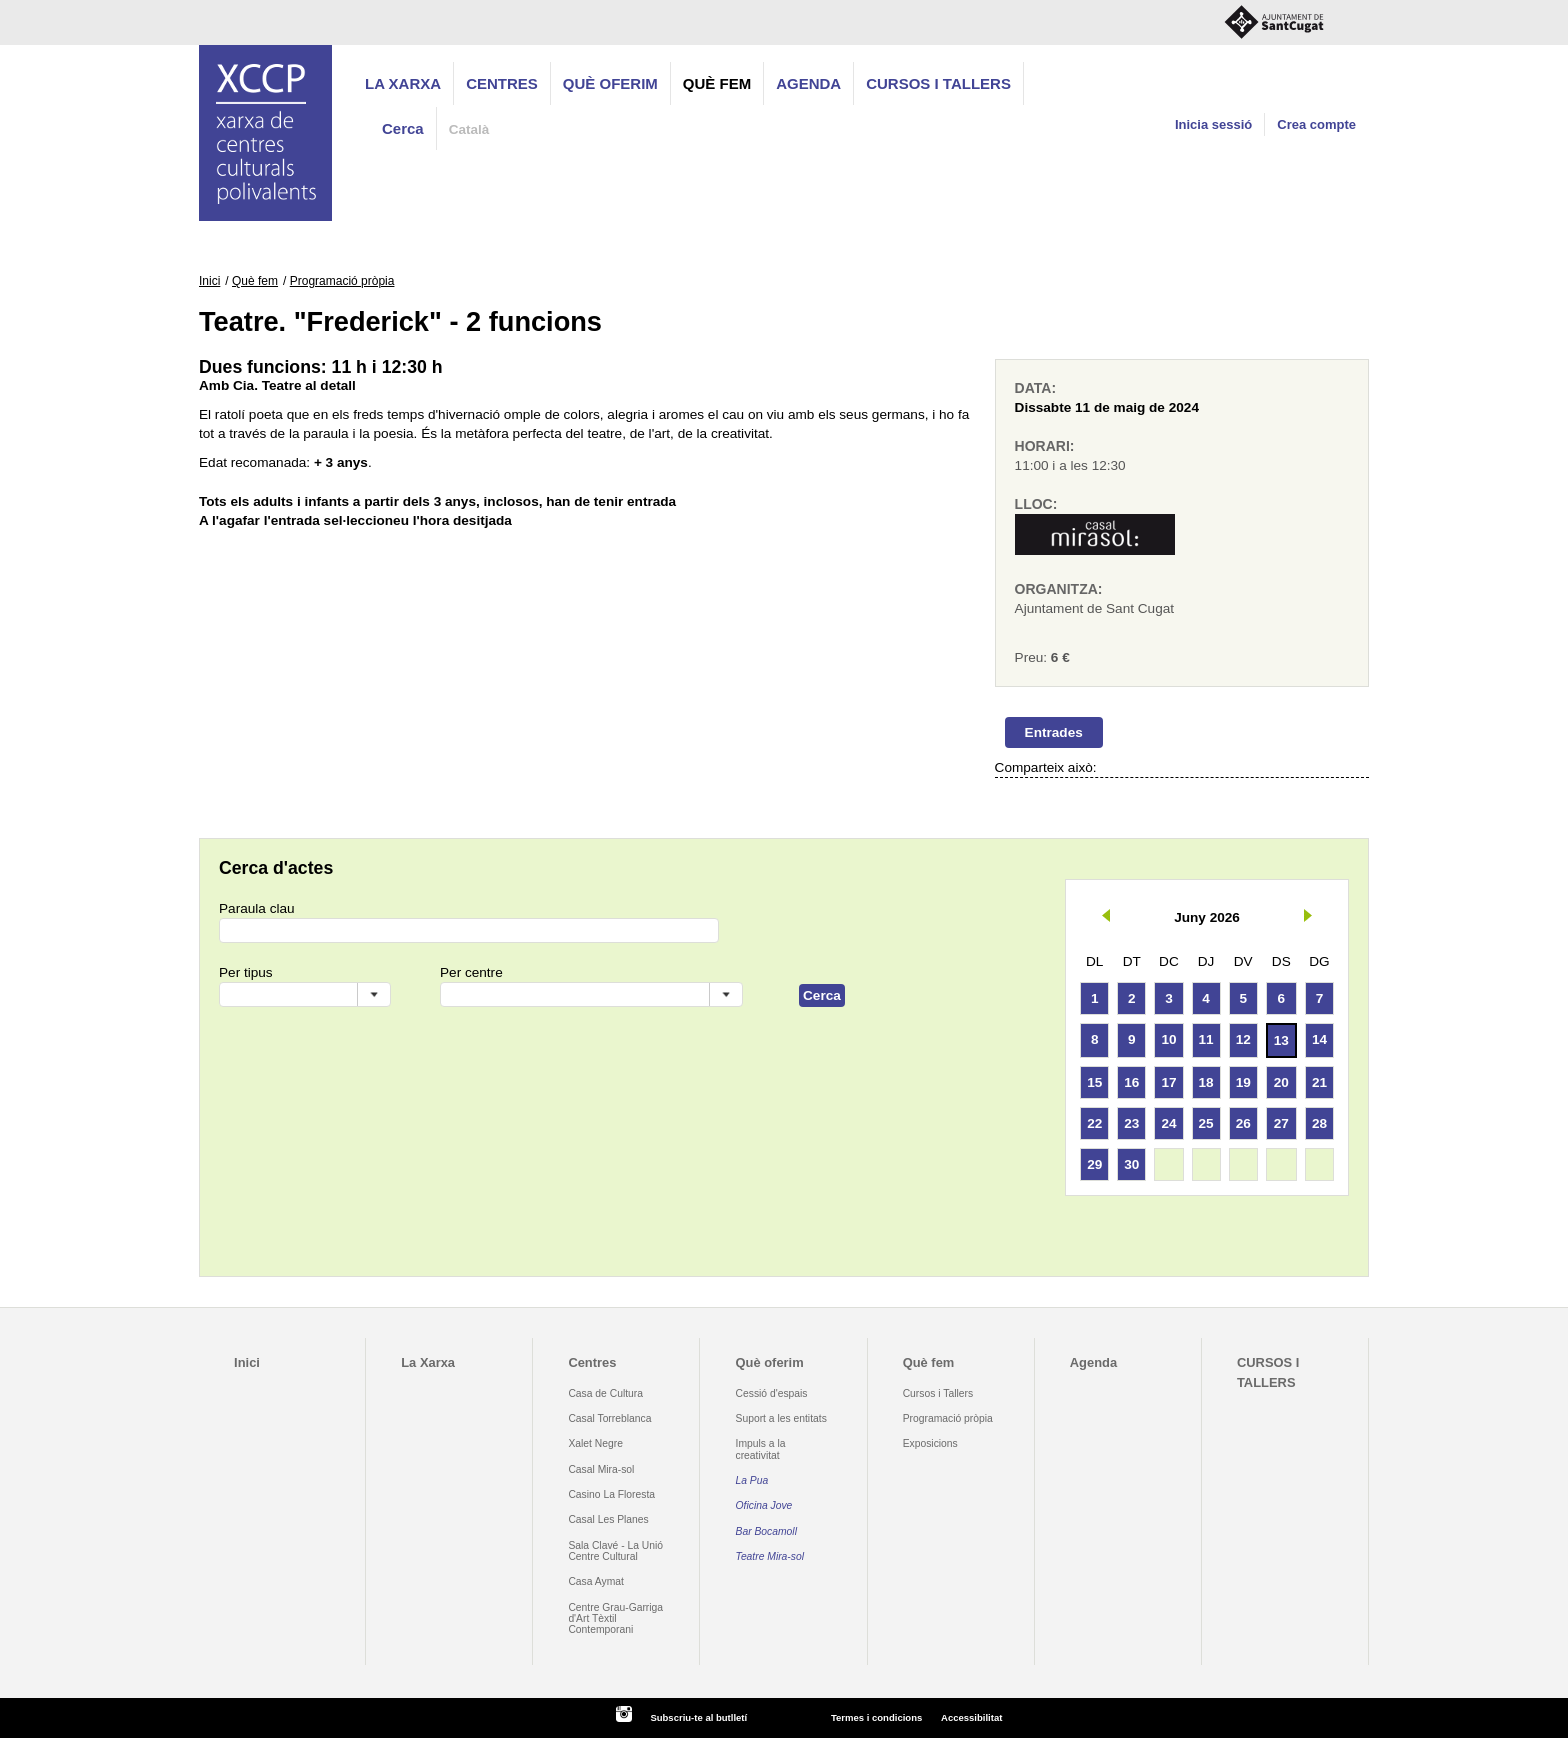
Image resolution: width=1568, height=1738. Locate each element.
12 (1243, 1039)
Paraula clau (257, 908)
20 (1281, 1082)
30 (1131, 1164)
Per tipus (246, 972)
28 (1319, 1123)
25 (1206, 1123)
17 (1168, 1082)
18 (1206, 1082)
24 (1168, 1123)
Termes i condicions (876, 1717)
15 (1094, 1082)
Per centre (471, 972)
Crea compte (1316, 124)
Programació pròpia (342, 281)
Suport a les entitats (781, 1418)
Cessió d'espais (772, 1393)
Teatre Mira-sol (770, 1556)
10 (1168, 1039)
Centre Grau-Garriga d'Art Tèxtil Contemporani (615, 1619)
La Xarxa (403, 83)
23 (1131, 1123)
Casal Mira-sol (601, 1469)
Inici (209, 281)
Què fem (717, 83)
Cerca (403, 128)
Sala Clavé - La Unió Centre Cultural (615, 1551)
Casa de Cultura (605, 1393)
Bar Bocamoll (766, 1531)
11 (1206, 1039)
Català (469, 129)
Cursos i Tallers (938, 1393)
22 (1094, 1123)
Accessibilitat (971, 1717)
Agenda (808, 83)
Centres (502, 83)
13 (1281, 1040)
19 (1243, 1082)
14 (1319, 1039)
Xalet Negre (595, 1443)
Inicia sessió (1213, 124)
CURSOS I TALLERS (938, 83)
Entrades (1054, 732)
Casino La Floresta (611, 1494)
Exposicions (930, 1443)
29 (1094, 1164)
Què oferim (610, 83)
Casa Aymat (596, 1581)
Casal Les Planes (608, 1519)
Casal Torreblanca (609, 1418)
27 (1281, 1123)
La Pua (752, 1480)
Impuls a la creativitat (761, 1449)
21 (1319, 1082)
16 (1131, 1082)
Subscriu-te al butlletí (698, 1717)
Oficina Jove (764, 1505)
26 (1243, 1123)
